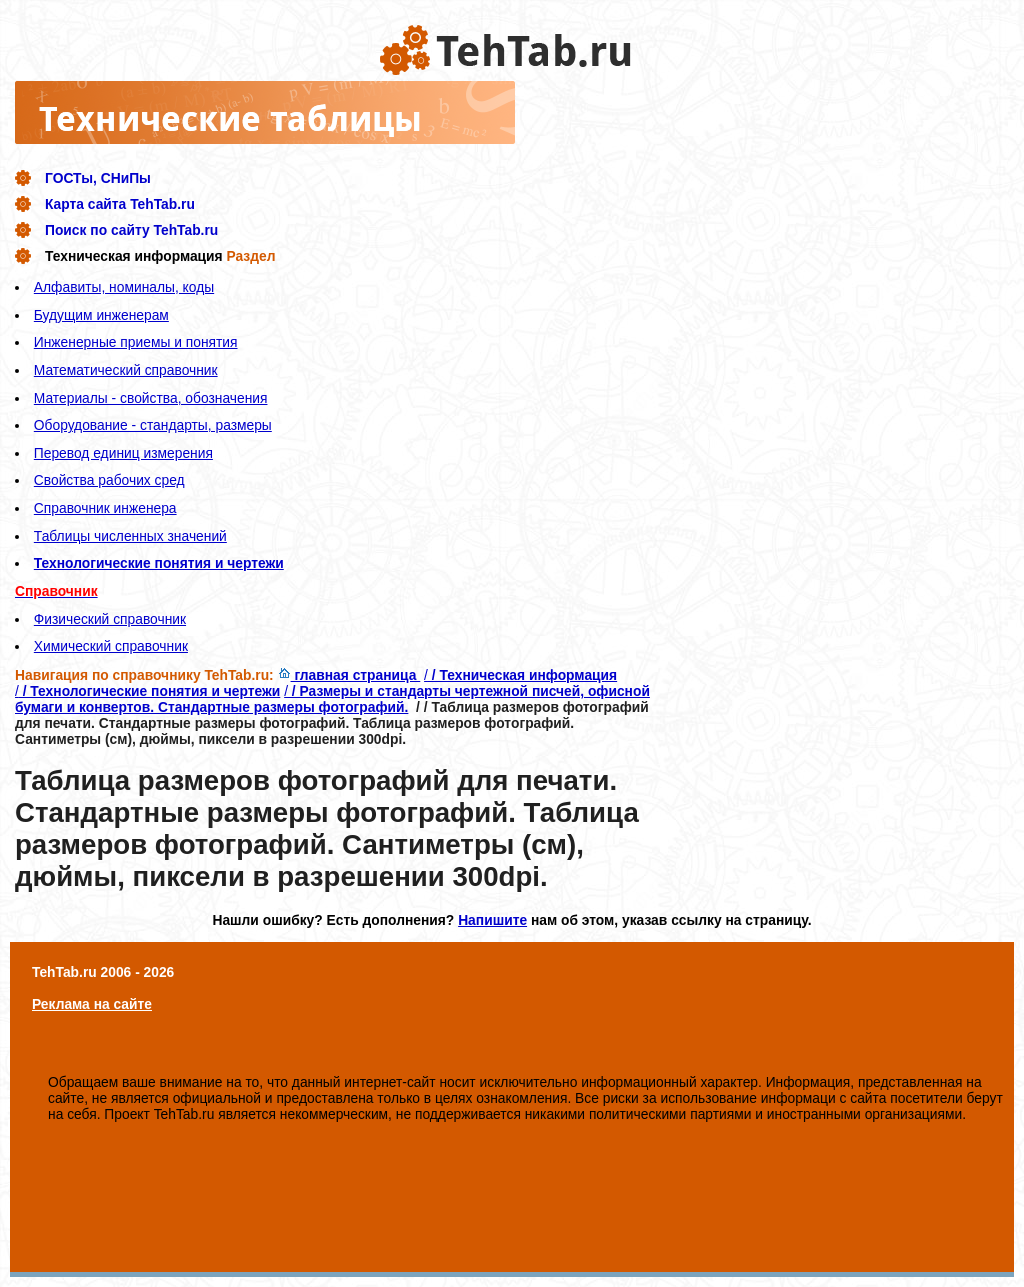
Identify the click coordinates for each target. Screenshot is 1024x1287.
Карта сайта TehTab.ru (120, 204)
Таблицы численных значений (130, 536)
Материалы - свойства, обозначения (151, 398)
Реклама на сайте (92, 1004)
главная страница (349, 675)
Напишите (492, 920)
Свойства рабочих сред (109, 480)
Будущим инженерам (101, 315)
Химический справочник (111, 646)
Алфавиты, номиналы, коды (124, 287)
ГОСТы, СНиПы (98, 178)
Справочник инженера (105, 508)
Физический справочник (110, 619)
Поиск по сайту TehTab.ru (131, 230)
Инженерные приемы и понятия (136, 342)
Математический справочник (126, 370)
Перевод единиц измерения (123, 453)
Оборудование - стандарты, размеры (153, 425)
